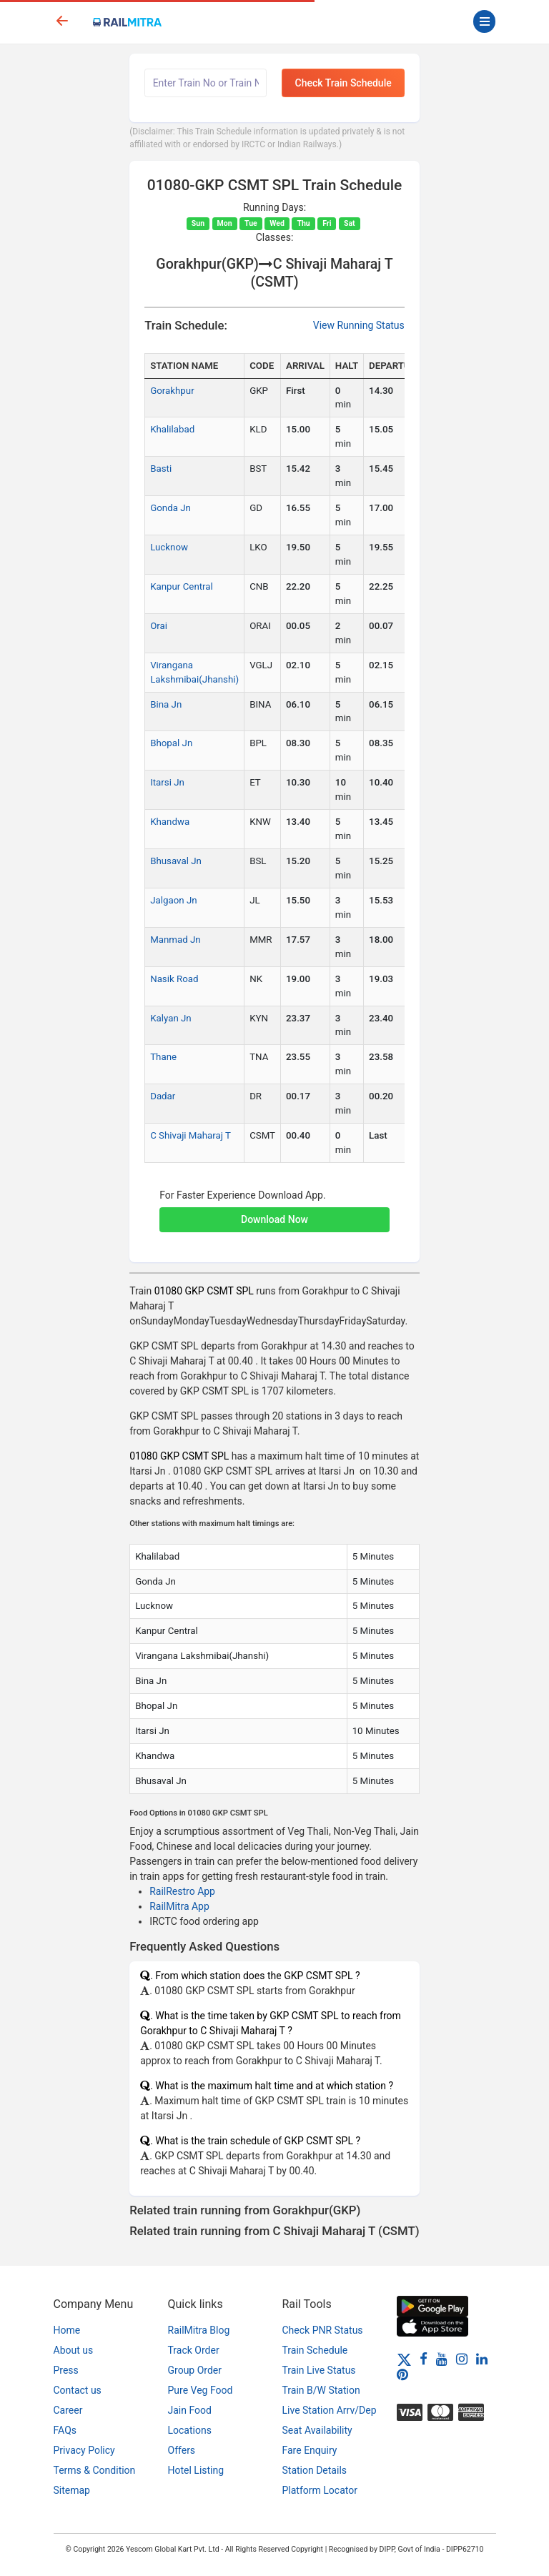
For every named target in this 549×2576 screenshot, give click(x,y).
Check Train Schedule (343, 83)
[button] (274, 1212)
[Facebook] (423, 2358)
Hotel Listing (196, 2470)
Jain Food (190, 2410)
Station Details (314, 2470)
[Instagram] (462, 2358)
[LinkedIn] (482, 2358)
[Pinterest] (402, 2374)
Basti (161, 468)
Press (66, 2370)
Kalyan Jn (171, 1018)
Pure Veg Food (200, 2390)
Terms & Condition (95, 2470)
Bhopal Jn (171, 743)
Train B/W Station (321, 2390)
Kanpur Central (181, 586)
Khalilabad (172, 429)
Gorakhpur (172, 390)
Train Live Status (319, 2370)
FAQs (65, 2430)
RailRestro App (182, 1891)
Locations (190, 2430)
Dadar (162, 1096)
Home (67, 2330)
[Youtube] (441, 2358)
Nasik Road (174, 979)
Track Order (193, 2350)
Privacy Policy (84, 2450)
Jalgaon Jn (173, 900)
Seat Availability (317, 2430)
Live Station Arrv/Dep (329, 2410)
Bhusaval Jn (176, 861)
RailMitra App (179, 1906)
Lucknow (169, 547)
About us (74, 2350)
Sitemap (72, 2490)
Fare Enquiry (309, 2450)
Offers (182, 2450)
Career (68, 2410)
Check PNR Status (322, 2330)
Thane (163, 1056)
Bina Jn (166, 704)
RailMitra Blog (199, 2330)
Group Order (195, 2370)
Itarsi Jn (167, 782)
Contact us (78, 2390)
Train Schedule (315, 2350)
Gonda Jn (170, 507)
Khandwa (169, 821)
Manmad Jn (175, 939)
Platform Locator (319, 2490)
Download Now (274, 1219)
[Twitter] (404, 2358)
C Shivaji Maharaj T (190, 1135)
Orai (158, 625)
